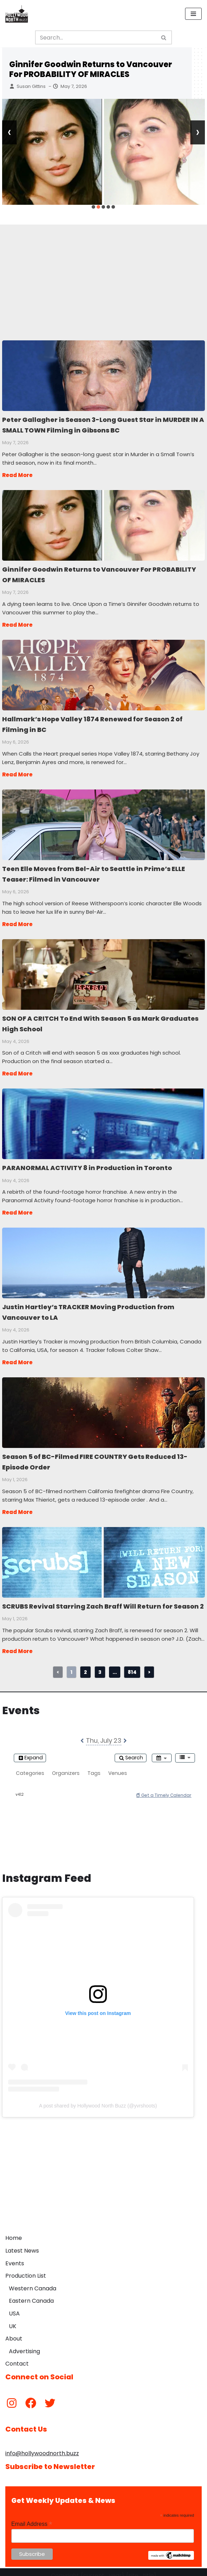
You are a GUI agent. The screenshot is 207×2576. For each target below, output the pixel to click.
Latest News (22, 2244)
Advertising (24, 2344)
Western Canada (32, 2281)
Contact (17, 2357)
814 (132, 1665)
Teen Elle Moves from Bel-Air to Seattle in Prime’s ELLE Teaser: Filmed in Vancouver (103, 821)
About (13, 2332)
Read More (17, 474)
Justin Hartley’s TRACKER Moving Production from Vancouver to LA (103, 1258)
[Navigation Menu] (193, 14)
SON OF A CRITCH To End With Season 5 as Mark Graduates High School (103, 970)
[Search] (95, 37)
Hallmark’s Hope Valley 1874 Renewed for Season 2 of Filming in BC (103, 673)
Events (14, 2256)
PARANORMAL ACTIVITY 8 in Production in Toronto (103, 1119)
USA (14, 2307)
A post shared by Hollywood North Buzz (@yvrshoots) (98, 2098)
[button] (93, 207)
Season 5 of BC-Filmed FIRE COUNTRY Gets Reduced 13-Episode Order (103, 1406)
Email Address (31, 2517)
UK (12, 2319)
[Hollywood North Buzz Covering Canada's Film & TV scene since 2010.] (16, 14)
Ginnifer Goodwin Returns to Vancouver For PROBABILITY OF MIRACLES (90, 69)
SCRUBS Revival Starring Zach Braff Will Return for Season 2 (103, 1555)
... (115, 1665)
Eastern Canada (31, 2294)
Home (13, 2231)
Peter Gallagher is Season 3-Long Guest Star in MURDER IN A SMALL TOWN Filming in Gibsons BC (103, 375)
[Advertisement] (103, 274)
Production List (25, 2269)
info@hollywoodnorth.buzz (42, 2447)
